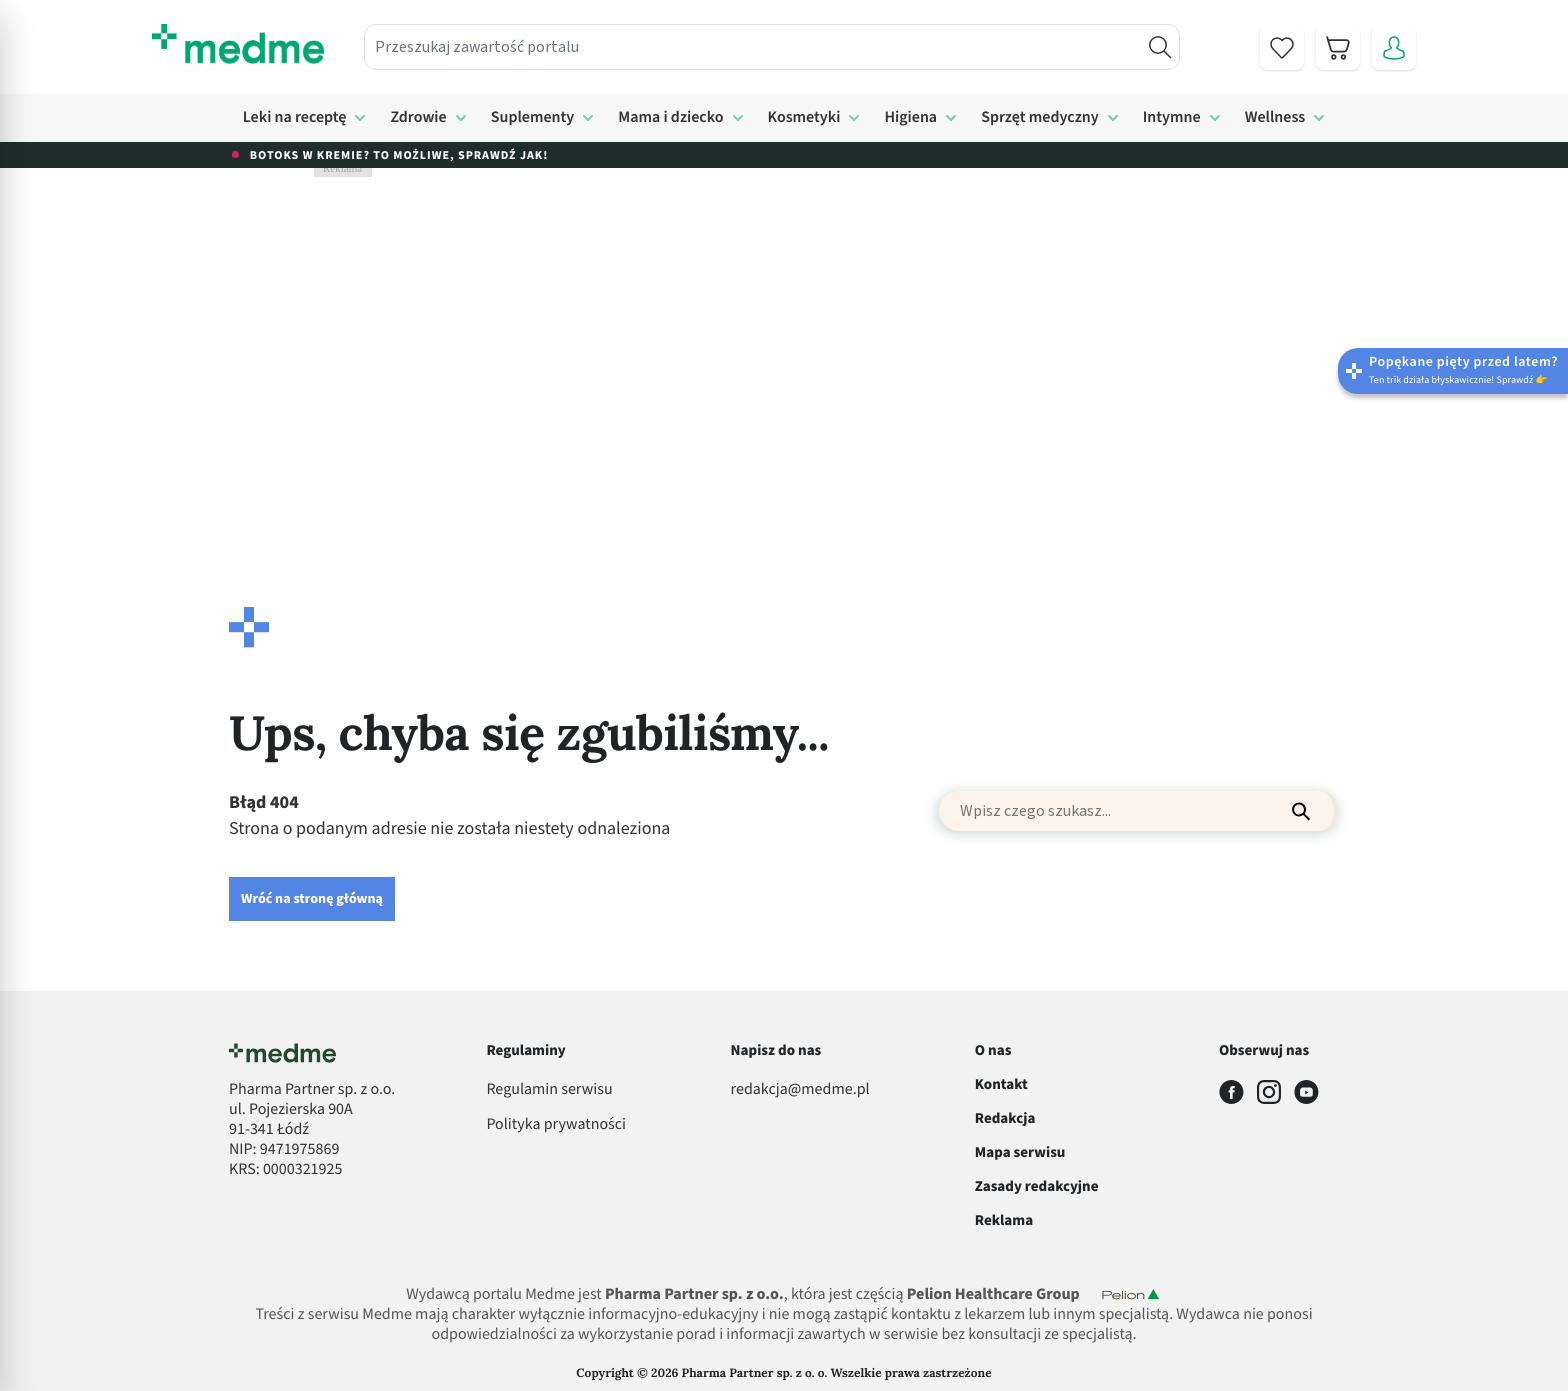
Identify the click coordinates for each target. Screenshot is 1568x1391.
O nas (993, 1050)
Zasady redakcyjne (1037, 1186)
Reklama (1004, 1220)
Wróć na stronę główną (312, 899)
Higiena (910, 118)
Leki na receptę (295, 118)
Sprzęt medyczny (1040, 118)
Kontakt (1001, 1084)
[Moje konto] (1394, 48)
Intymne (1172, 118)
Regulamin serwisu (549, 1090)
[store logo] (238, 44)
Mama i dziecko (670, 118)
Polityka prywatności (556, 1125)
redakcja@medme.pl (800, 1090)
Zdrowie (418, 118)
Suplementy (533, 118)
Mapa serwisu (1020, 1152)
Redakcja (1005, 1118)
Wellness (1275, 118)
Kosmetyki (804, 118)
